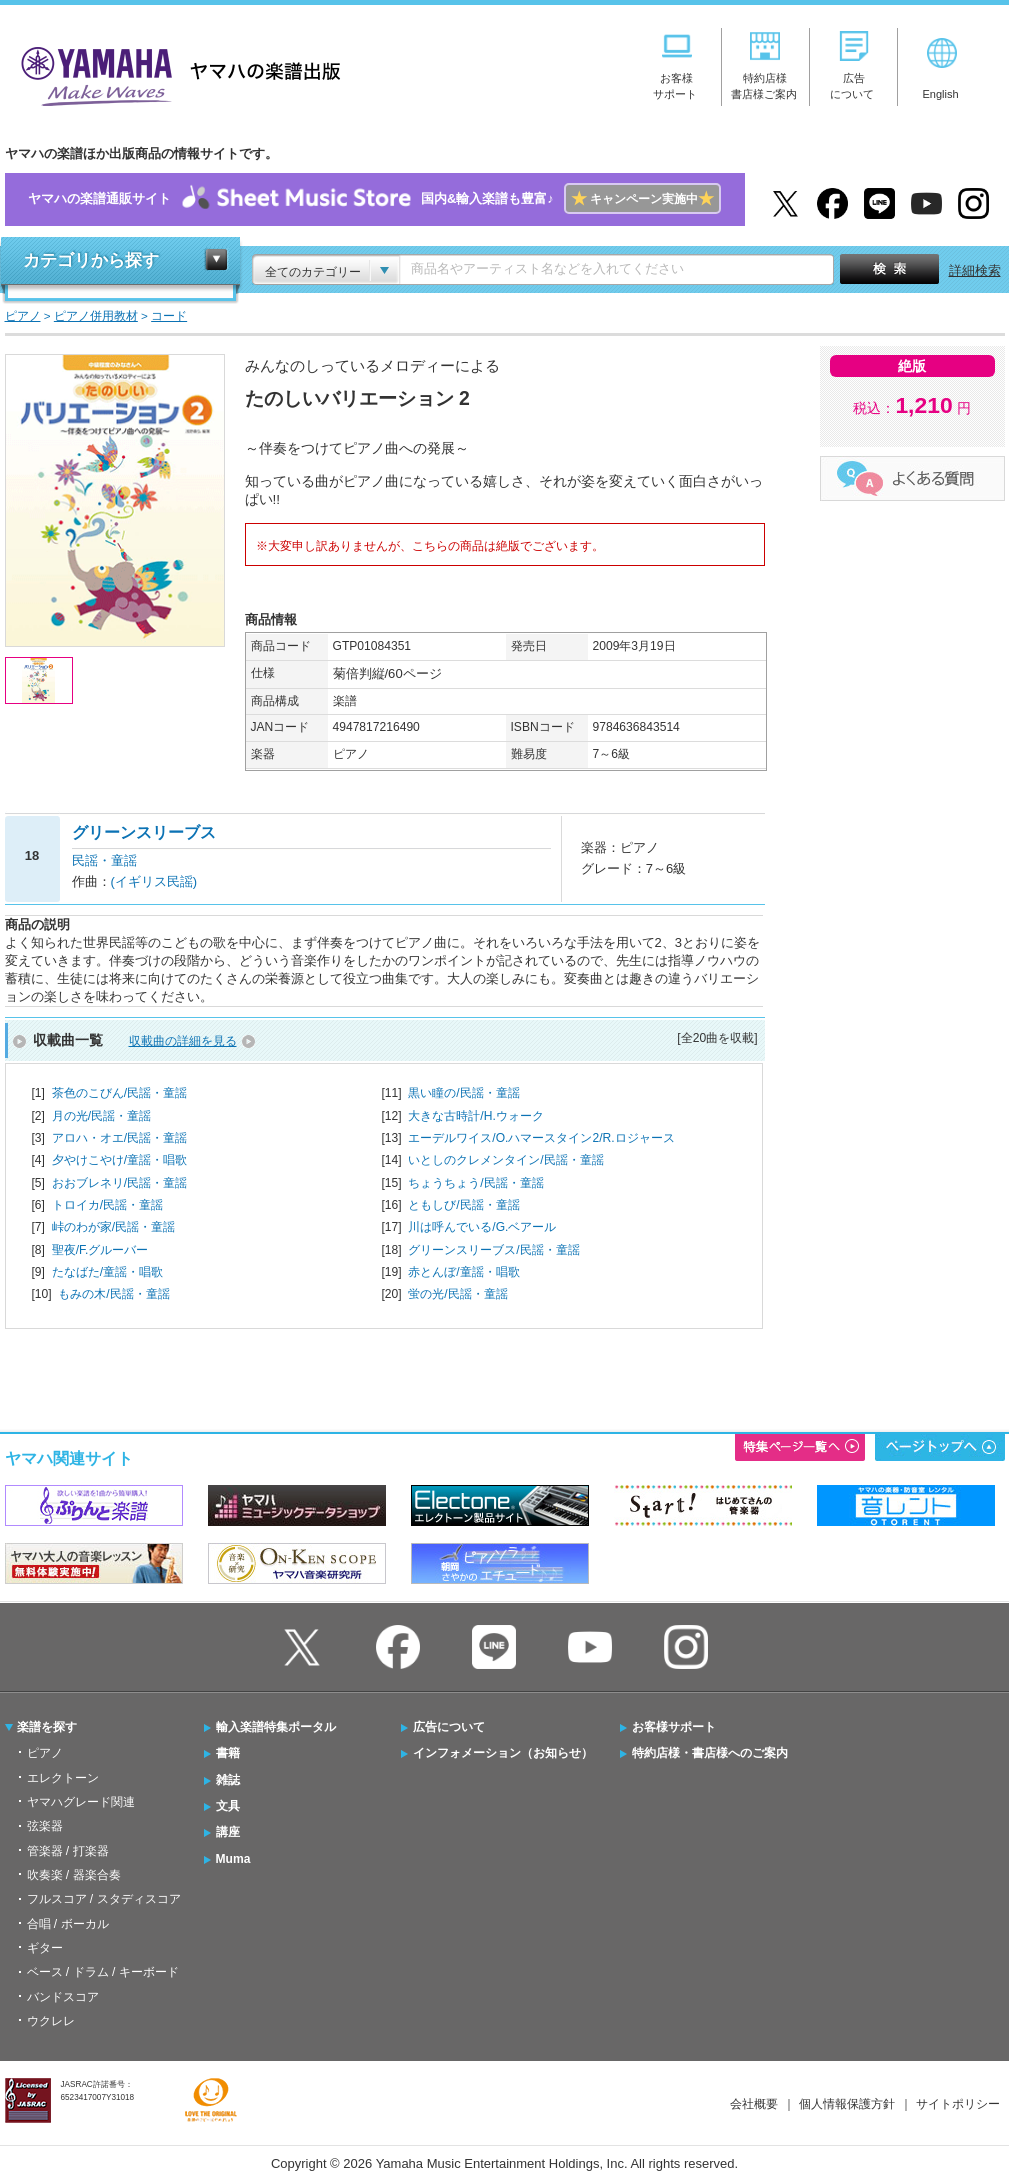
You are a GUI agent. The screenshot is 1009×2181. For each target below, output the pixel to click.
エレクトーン (63, 1778)
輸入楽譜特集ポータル (276, 1727)
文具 (228, 1806)
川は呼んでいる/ (482, 1227)
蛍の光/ (457, 1294)
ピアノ (45, 1753)
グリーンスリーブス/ (493, 1250)
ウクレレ (51, 2021)
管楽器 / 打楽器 (68, 1851)
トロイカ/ (107, 1205)
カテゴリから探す (91, 260)
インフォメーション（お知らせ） (503, 1753)
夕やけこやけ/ (119, 1160)
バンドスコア (63, 1997)
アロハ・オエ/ (119, 1138)
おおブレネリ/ (119, 1183)
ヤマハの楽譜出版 (175, 73)
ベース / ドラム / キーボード (103, 1972)
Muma (233, 1859)
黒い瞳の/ (463, 1093)
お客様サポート (674, 1727)
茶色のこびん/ (119, 1093)
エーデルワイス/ (541, 1138)
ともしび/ (463, 1205)
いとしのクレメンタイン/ (505, 1160)
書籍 (228, 1753)
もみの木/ (113, 1294)
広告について (449, 1727)
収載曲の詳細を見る (183, 1041)
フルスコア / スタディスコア (104, 1899)
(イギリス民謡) (154, 881)
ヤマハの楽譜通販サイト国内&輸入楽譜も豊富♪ (374, 199)
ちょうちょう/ (475, 1183)
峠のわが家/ (113, 1227)
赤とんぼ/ (463, 1272)
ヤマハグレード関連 (81, 1802)
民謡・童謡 (104, 860)
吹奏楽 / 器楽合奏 (74, 1875)
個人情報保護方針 (847, 2104)
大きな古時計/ (475, 1116)
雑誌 (228, 1780)
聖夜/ (100, 1250)
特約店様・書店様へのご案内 (710, 1753)
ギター (45, 1948)
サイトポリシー (958, 2104)
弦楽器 (45, 1826)
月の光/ (101, 1116)
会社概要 (754, 2104)
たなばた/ (107, 1272)
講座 (228, 1832)
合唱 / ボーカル (68, 1924)
